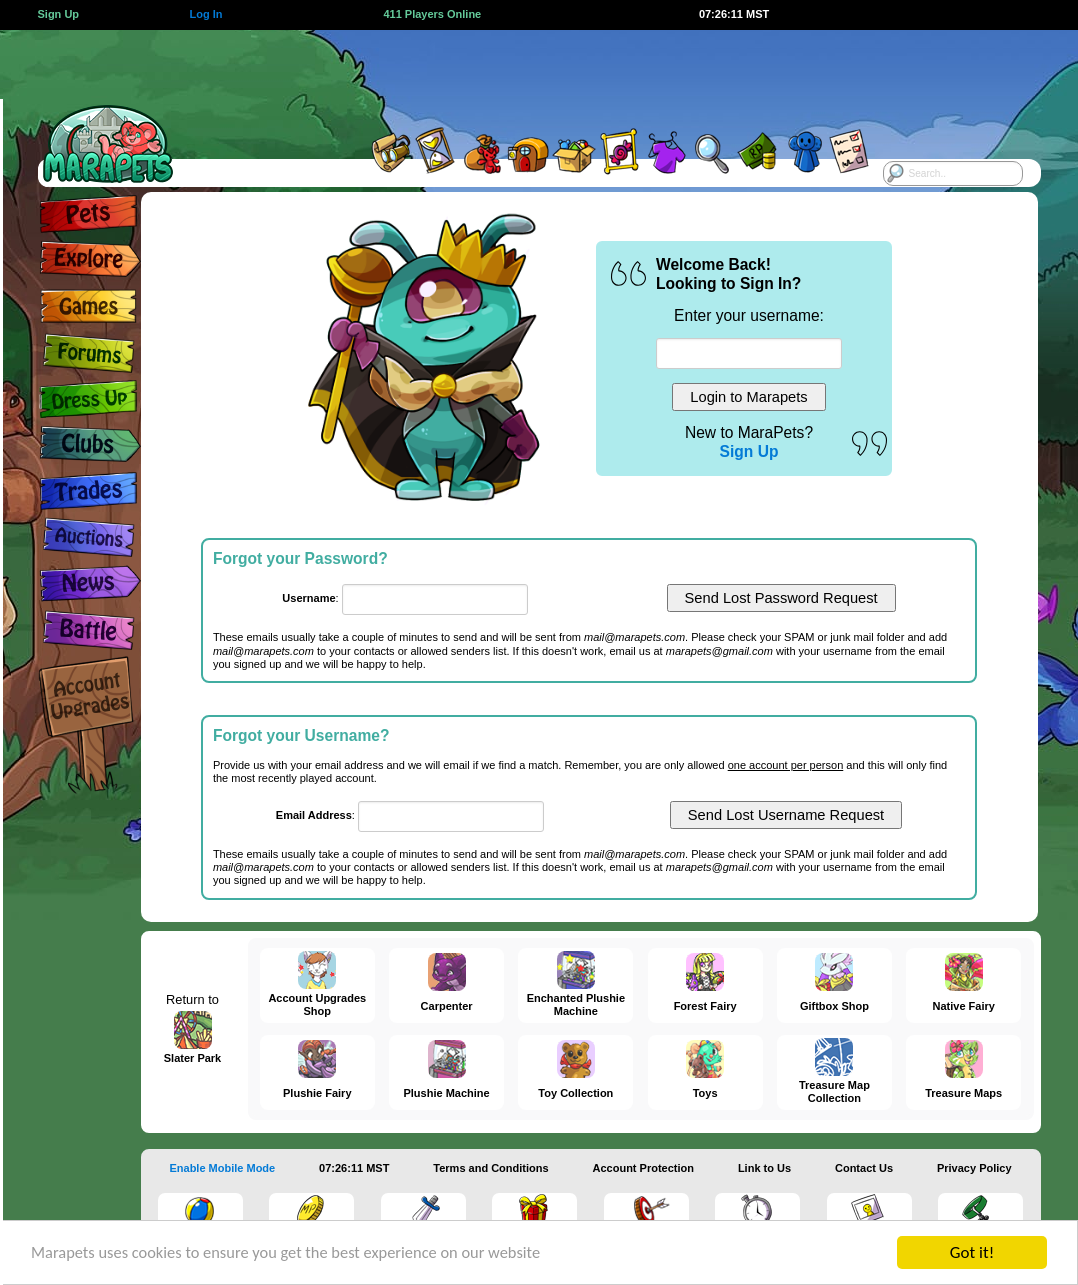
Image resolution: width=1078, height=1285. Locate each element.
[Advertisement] (517, 75)
